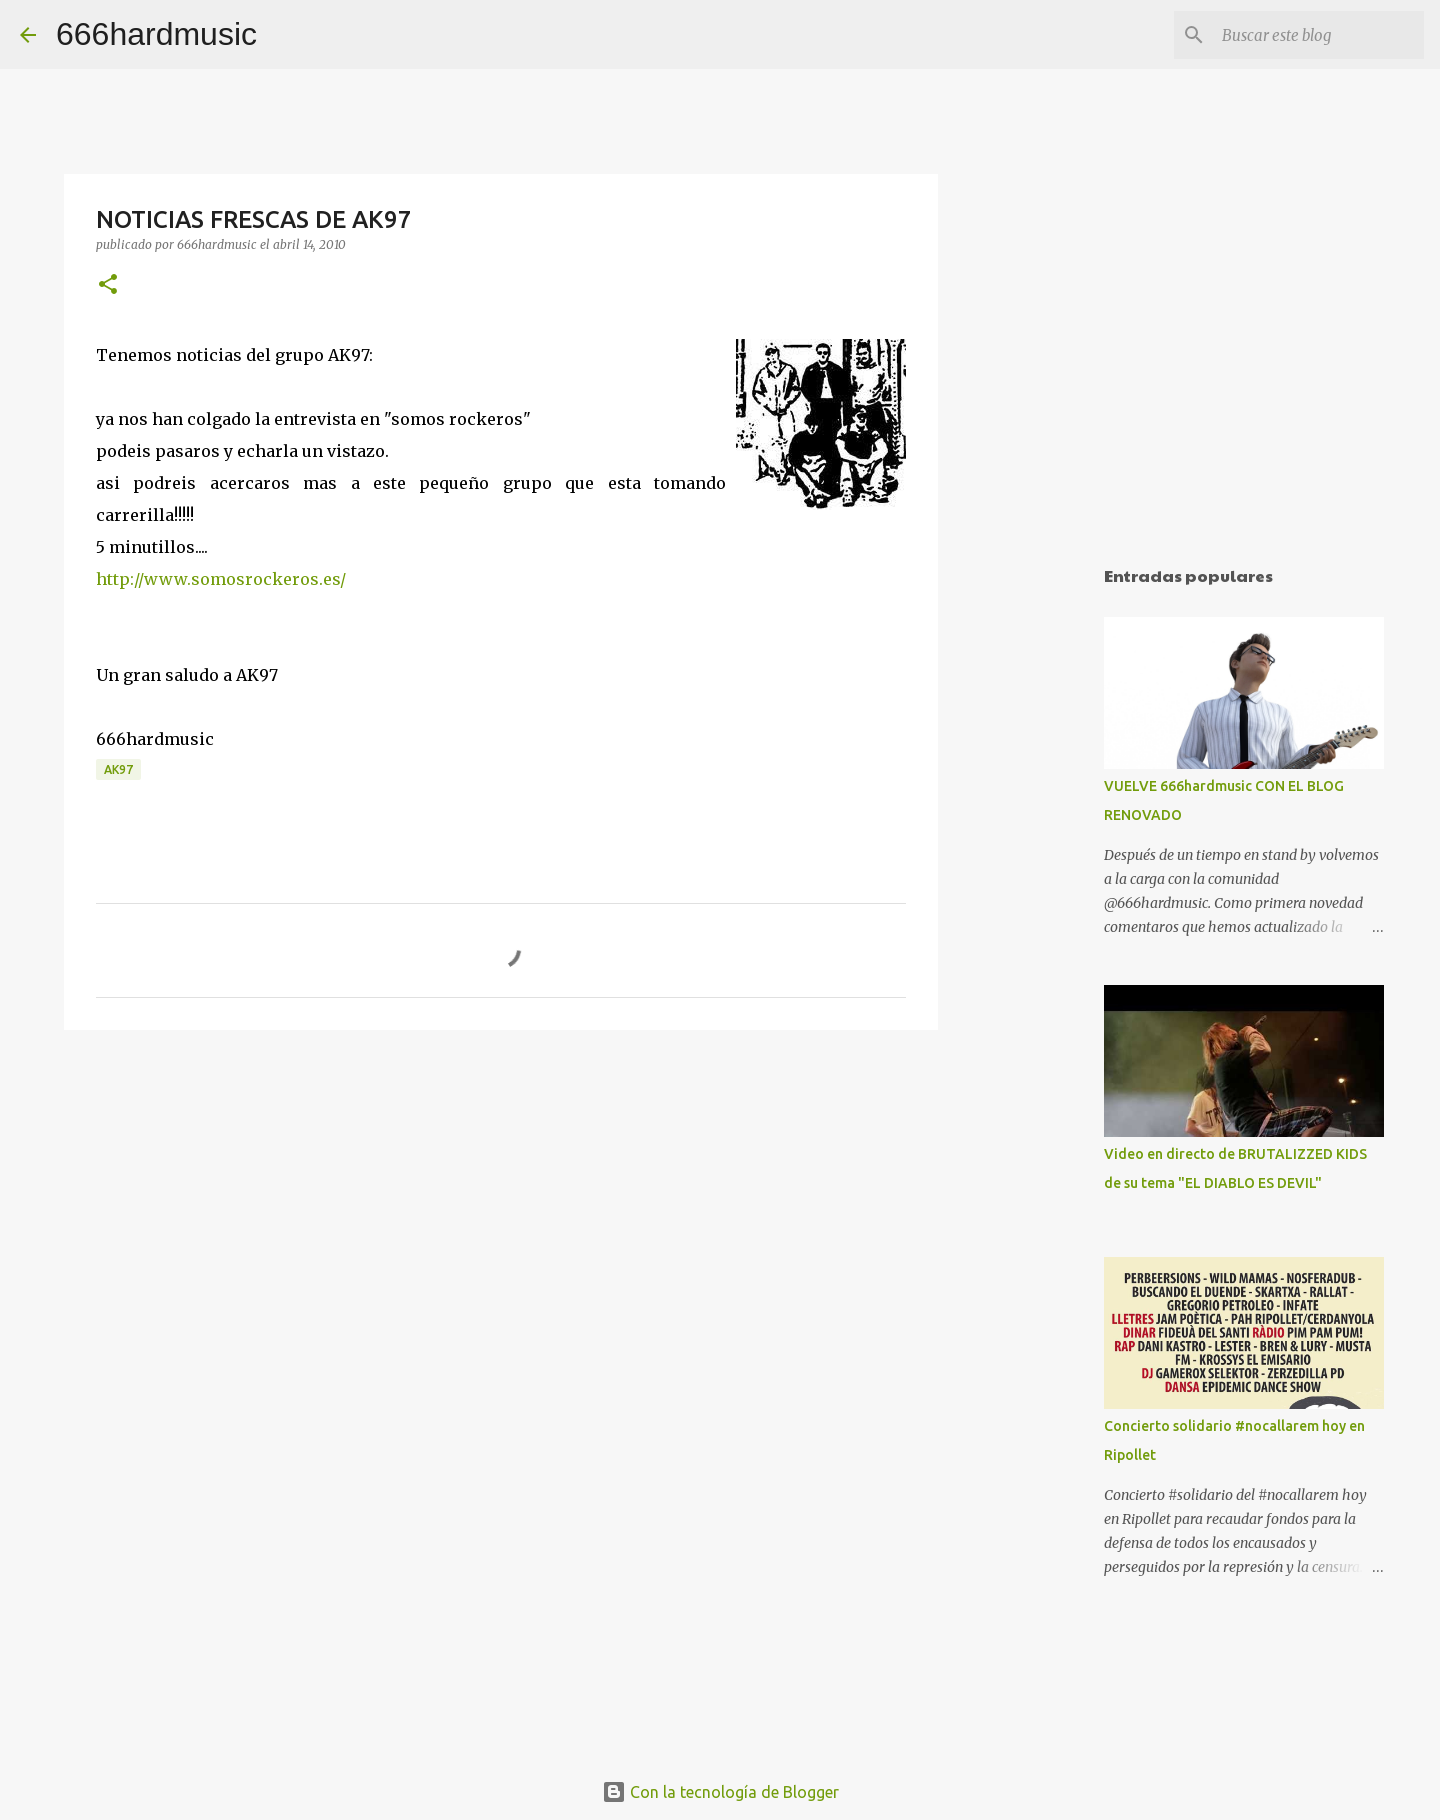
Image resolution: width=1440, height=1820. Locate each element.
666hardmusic (156, 34)
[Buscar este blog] (1319, 35)
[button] (108, 285)
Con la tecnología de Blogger (720, 1792)
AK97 (118, 769)
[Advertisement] (1040, 864)
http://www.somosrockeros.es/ (221, 579)
